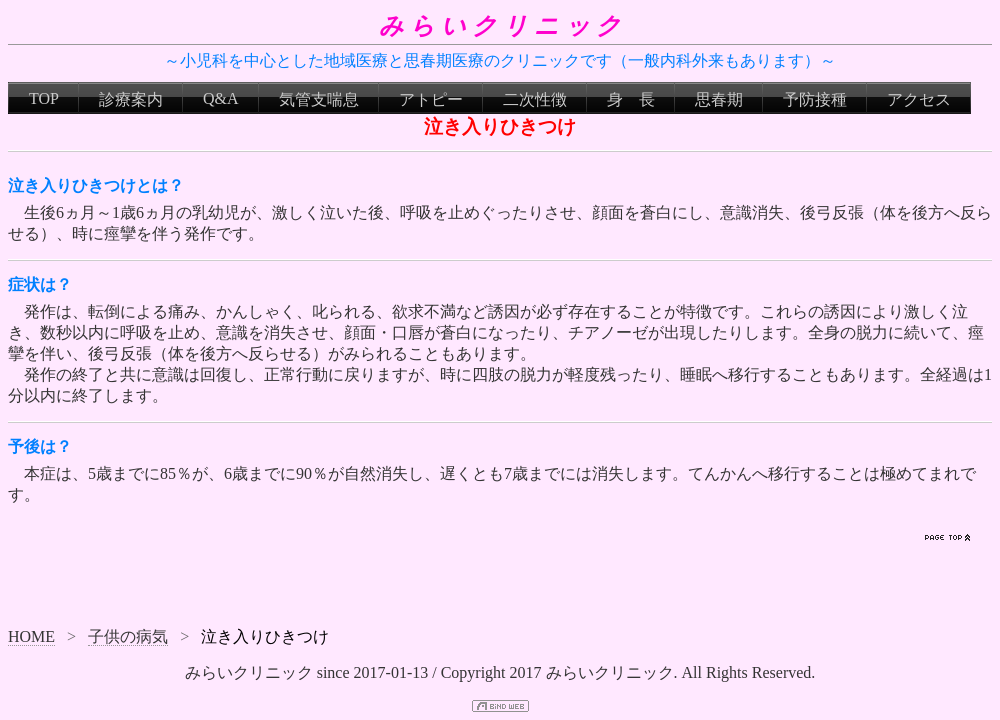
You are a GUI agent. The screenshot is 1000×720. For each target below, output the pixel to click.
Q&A (221, 98)
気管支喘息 (319, 99)
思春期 (719, 99)
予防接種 (815, 99)
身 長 (631, 99)
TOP (44, 98)
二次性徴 (535, 99)
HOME (31, 636)
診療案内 (131, 99)
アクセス (919, 99)
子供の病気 (128, 636)
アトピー (431, 99)
